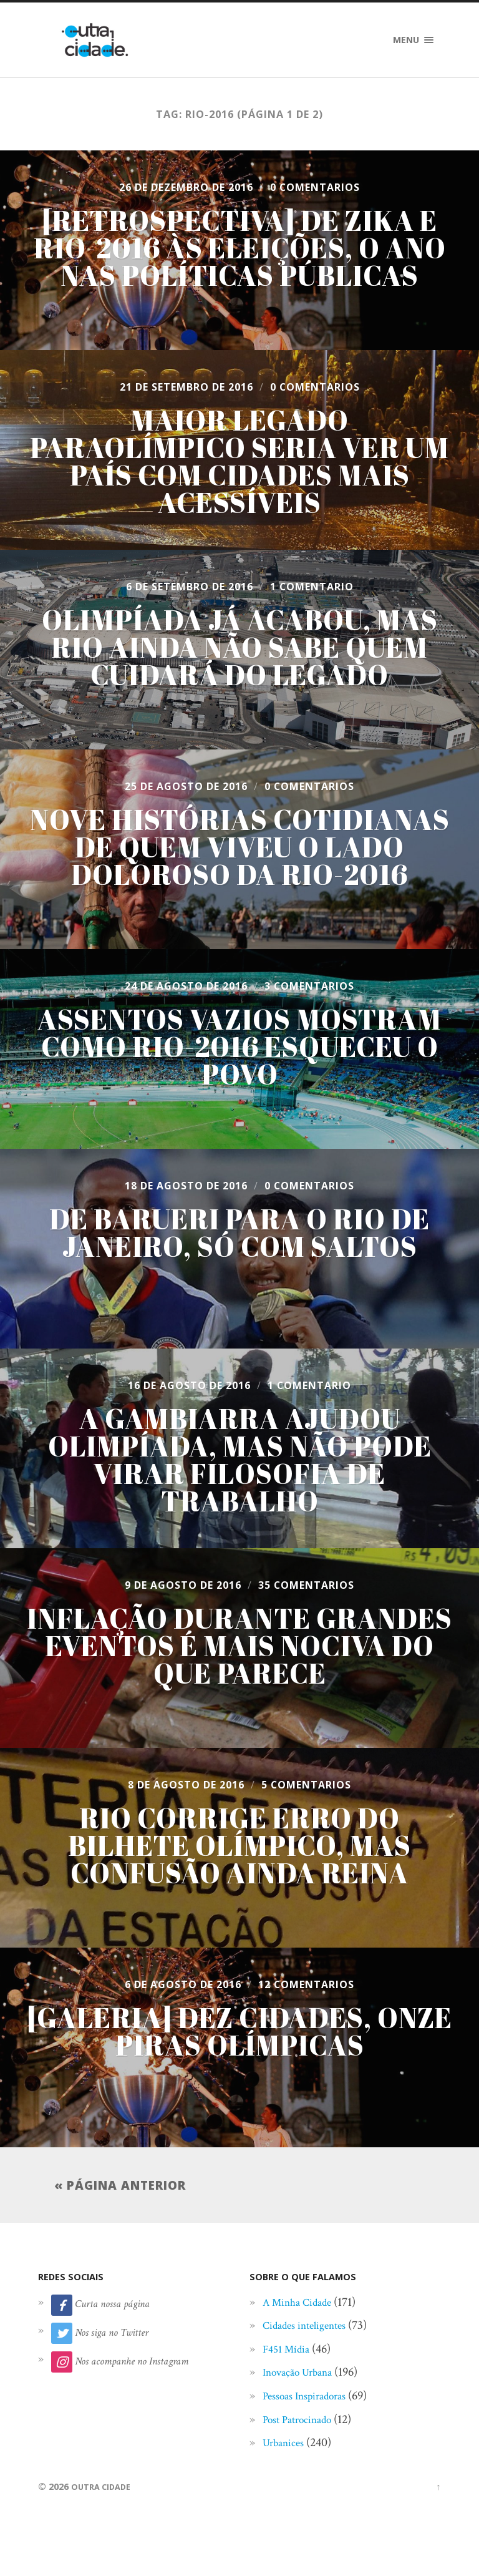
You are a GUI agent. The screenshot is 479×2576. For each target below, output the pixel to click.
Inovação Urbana (304, 2376)
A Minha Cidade (303, 2306)
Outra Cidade (104, 2490)
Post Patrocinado (304, 2423)
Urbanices (287, 2446)
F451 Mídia (290, 2352)
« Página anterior (120, 2186)
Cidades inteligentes (311, 2329)
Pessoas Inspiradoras (312, 2399)
